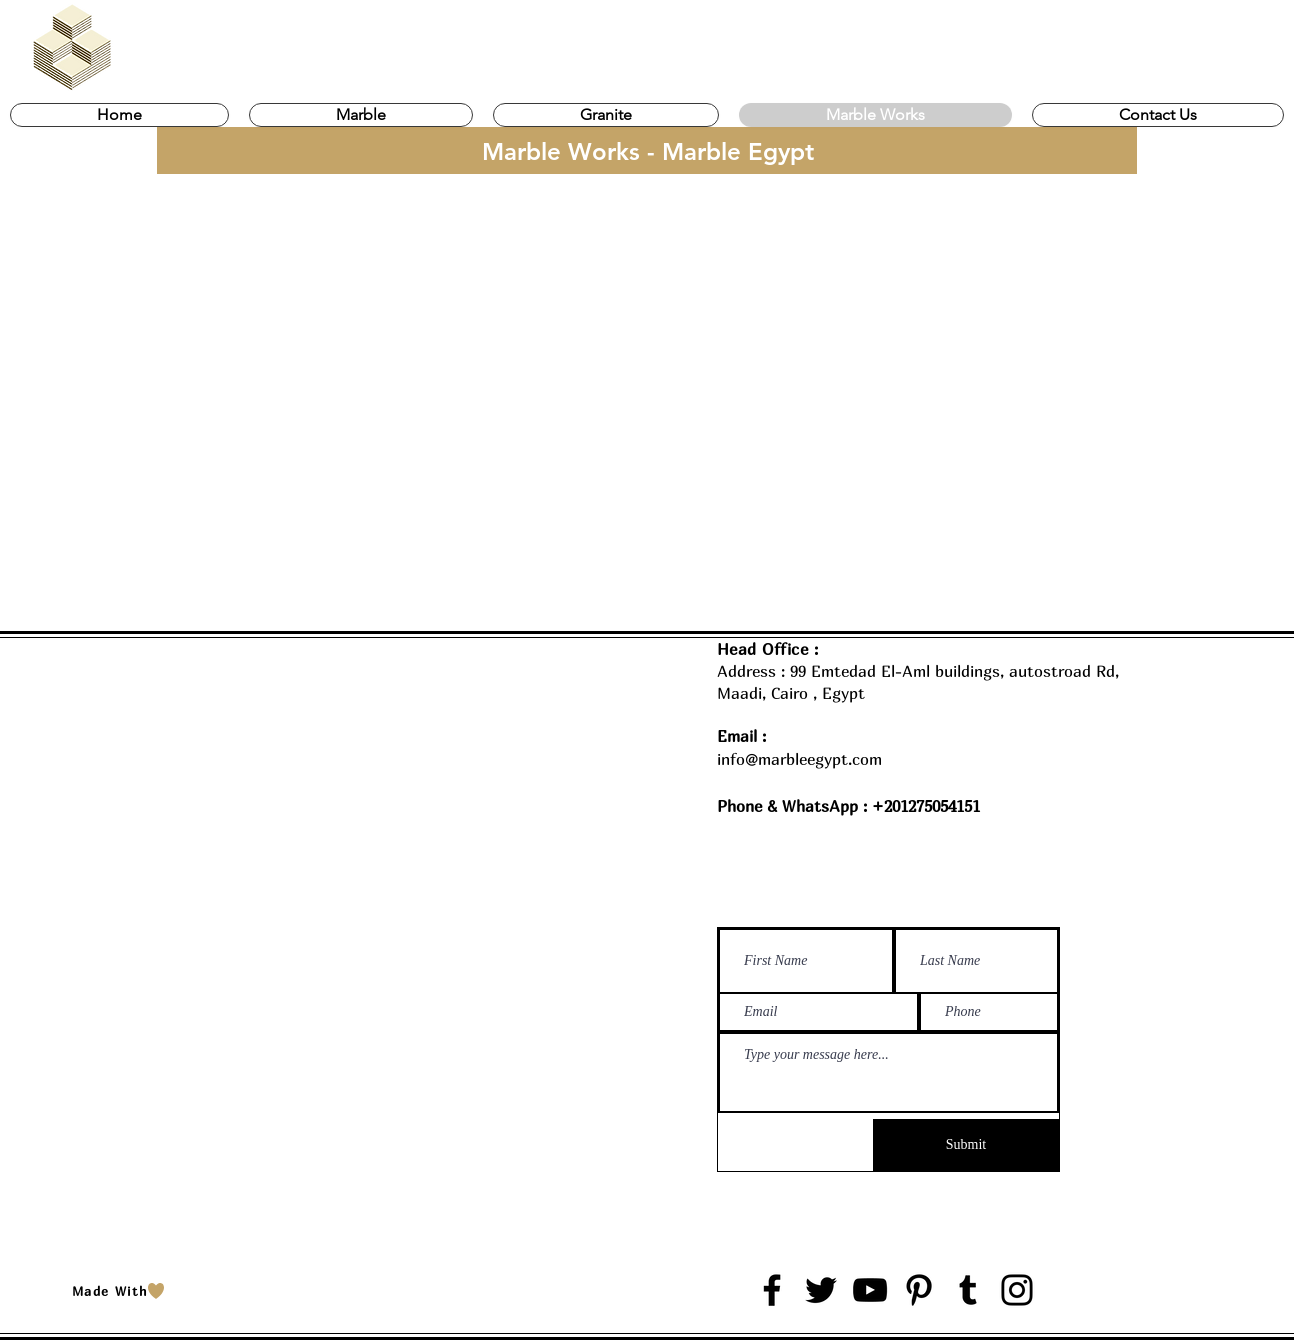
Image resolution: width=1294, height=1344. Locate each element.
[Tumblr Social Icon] (968, 1290)
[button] (361, 115)
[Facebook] (772, 1290)
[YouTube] (870, 1290)
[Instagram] (1017, 1290)
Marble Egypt (208, 1258)
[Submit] (966, 1145)
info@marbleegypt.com (799, 759)
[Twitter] (821, 1290)
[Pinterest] (919, 1290)
